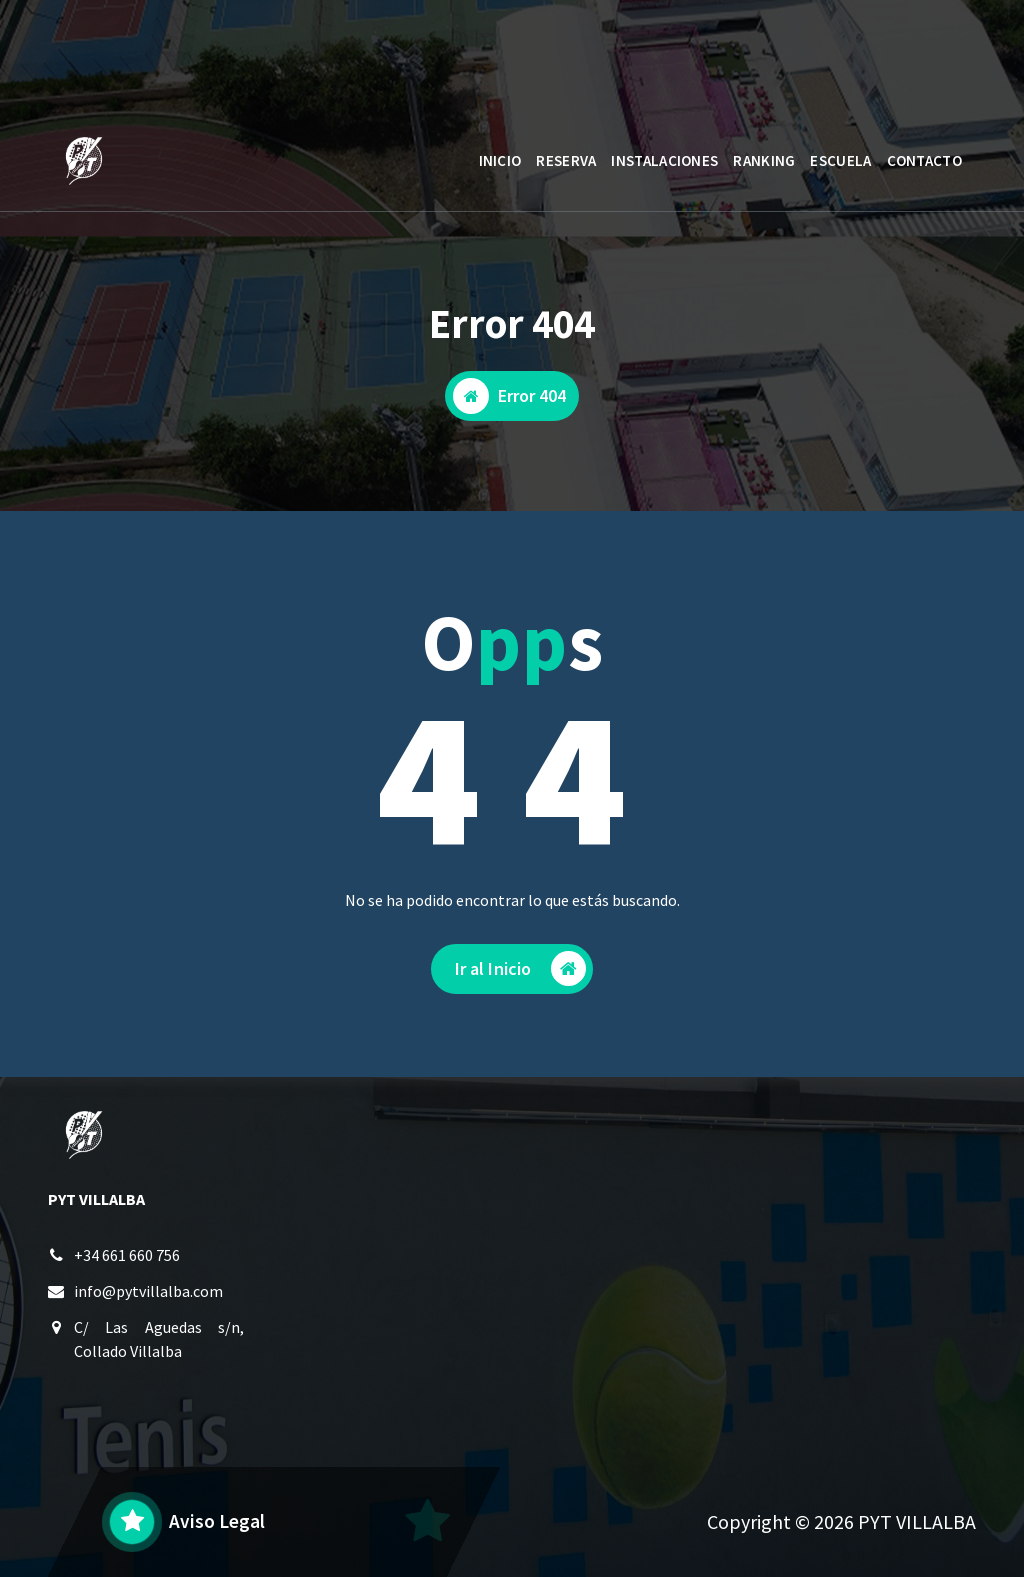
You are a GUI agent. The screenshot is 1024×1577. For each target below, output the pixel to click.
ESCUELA (840, 160)
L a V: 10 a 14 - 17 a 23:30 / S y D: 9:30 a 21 (254, 63)
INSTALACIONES (664, 160)
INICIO (500, 160)
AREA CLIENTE (884, 53)
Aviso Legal (217, 1521)
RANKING (764, 160)
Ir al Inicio (521, 972)
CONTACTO (924, 160)
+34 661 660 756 (127, 1258)
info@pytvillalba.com (148, 1294)
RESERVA (566, 160)
